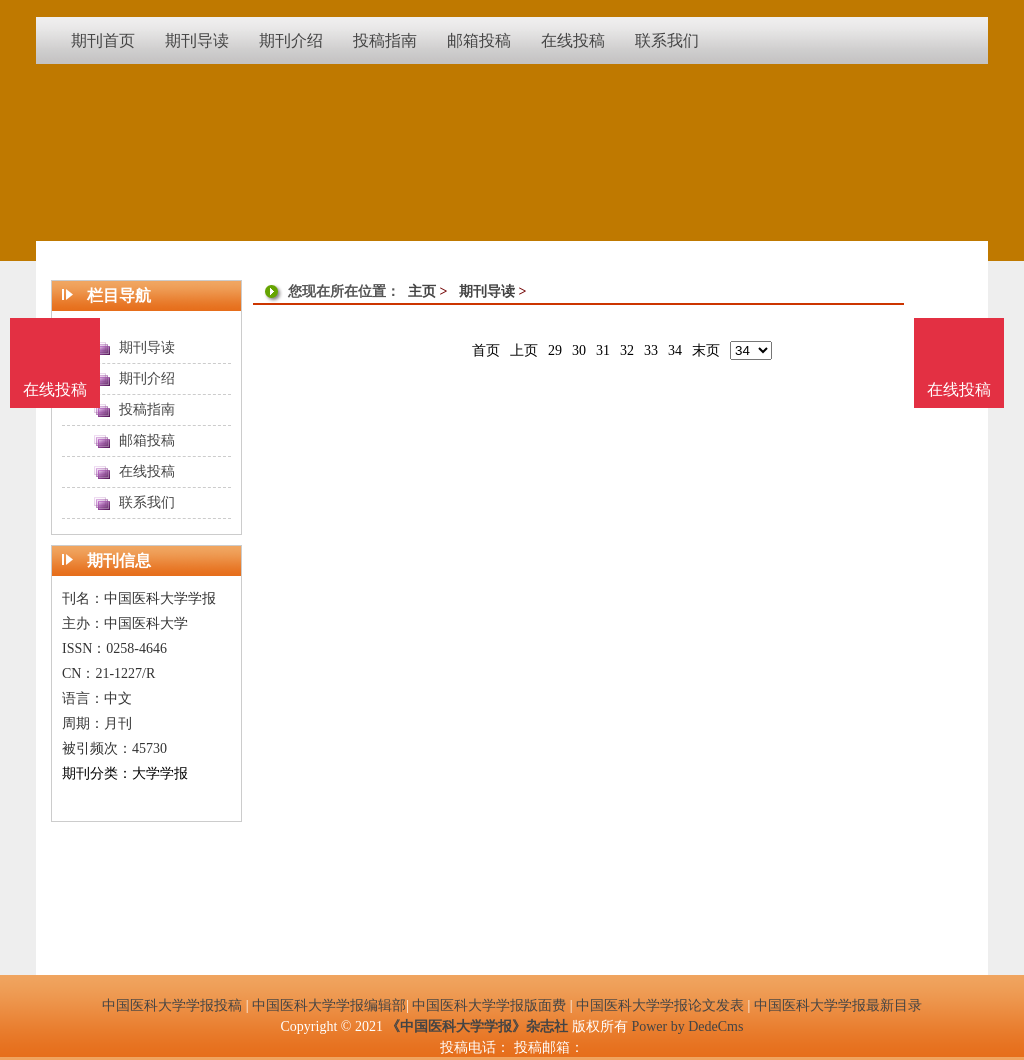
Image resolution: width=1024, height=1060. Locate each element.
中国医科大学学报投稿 (172, 1005)
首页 (486, 350)
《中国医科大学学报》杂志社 (477, 1026)
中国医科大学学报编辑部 (329, 1005)
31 (603, 350)
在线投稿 (959, 389)
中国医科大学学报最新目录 (838, 1005)
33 (651, 350)
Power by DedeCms (687, 1026)
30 (579, 350)
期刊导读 (487, 291)
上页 (524, 350)
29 (555, 350)
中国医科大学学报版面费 (489, 1005)
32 (627, 350)
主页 (422, 291)
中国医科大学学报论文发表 (660, 1005)
